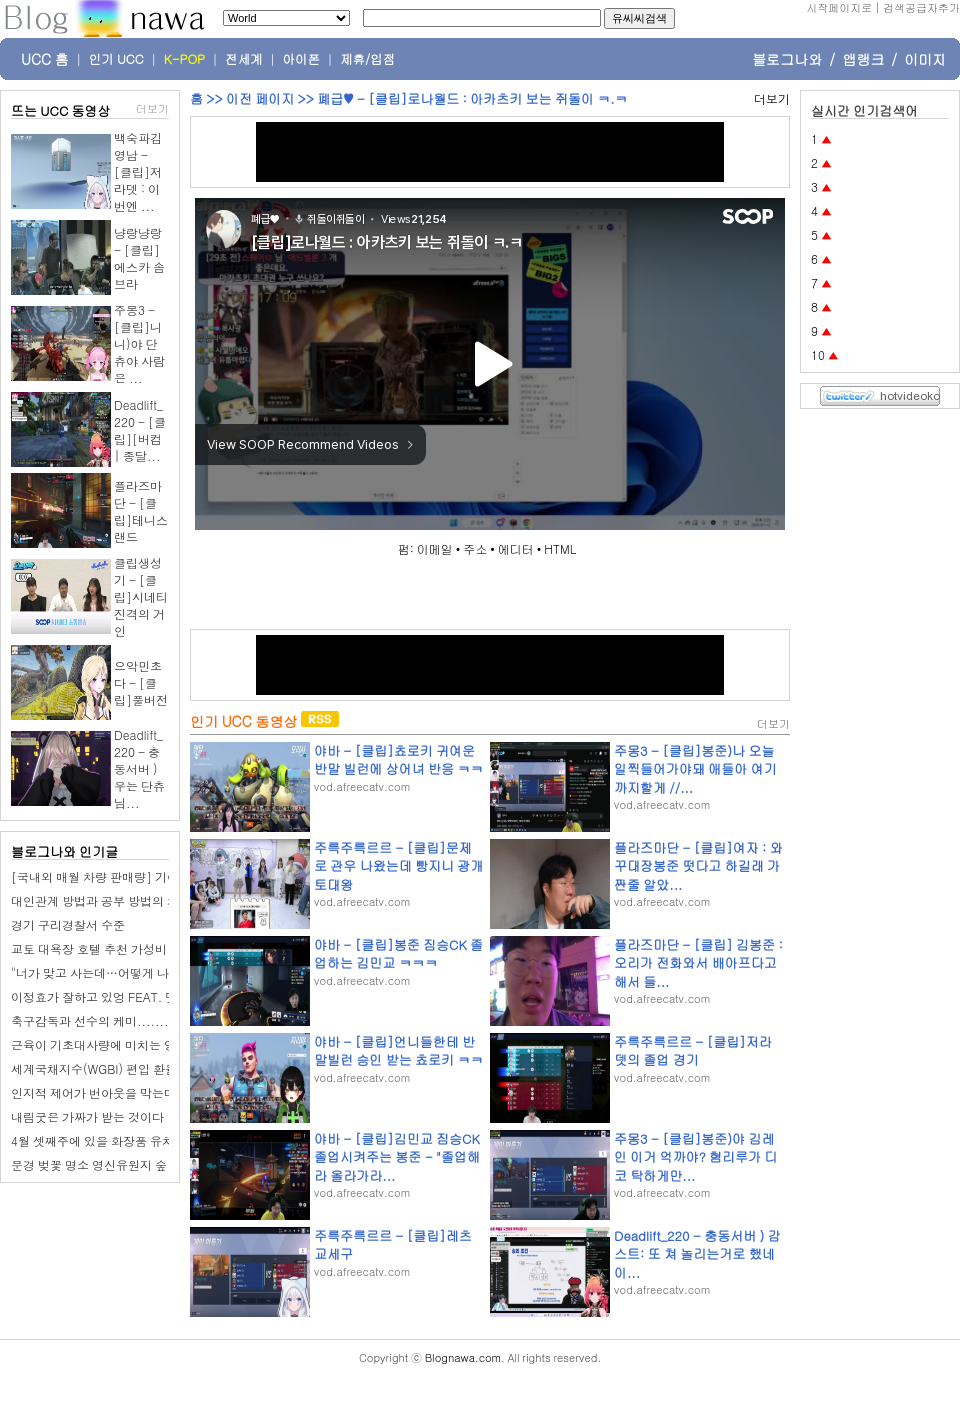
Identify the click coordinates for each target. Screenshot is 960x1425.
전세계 (244, 59)
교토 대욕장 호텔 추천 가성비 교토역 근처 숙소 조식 (149, 948)
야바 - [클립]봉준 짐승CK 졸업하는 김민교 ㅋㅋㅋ (398, 953)
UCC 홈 (45, 59)
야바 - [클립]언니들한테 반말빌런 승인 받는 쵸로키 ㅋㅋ (398, 1050)
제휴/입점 (367, 59)
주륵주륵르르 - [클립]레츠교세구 (393, 1244)
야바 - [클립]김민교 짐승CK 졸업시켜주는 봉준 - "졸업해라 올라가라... (397, 1156)
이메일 (435, 548)
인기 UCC (116, 59)
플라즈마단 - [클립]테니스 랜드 (141, 511)
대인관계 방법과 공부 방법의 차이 (101, 900)
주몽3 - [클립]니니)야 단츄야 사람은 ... (139, 343)
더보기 (152, 108)
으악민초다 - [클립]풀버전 (141, 682)
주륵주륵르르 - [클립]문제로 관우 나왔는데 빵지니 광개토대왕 (398, 865)
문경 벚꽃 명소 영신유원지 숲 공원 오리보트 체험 (141, 1164)
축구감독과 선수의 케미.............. (105, 1020)
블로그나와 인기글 (64, 851)
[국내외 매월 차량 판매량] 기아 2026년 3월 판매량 (147, 876)
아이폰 (302, 59)
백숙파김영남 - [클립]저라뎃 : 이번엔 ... (138, 171)
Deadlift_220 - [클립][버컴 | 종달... (140, 430)
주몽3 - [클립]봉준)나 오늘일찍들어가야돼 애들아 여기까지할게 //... (695, 768)
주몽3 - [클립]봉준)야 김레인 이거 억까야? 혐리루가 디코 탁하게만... (695, 1156)
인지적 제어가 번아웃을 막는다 (93, 1092)
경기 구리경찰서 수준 (68, 924)
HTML (560, 548)
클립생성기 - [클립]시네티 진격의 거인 (141, 596)
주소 (475, 548)
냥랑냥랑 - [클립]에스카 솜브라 (139, 258)
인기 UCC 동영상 (243, 721)
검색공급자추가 (921, 7)
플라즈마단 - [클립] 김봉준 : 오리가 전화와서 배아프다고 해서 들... (698, 962)
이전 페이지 (260, 98)
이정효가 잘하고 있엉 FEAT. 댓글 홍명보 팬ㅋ (133, 996)
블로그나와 (787, 59)
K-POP (184, 59)
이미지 (925, 59)
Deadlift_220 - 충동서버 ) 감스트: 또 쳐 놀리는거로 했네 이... (697, 1253)
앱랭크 (863, 59)
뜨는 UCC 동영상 (61, 110)
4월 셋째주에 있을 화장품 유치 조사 (106, 1140)
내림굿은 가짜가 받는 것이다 (87, 1116)
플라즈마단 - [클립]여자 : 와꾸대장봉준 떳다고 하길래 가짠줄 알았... (698, 865)
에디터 (516, 548)
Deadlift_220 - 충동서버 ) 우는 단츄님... (139, 768)
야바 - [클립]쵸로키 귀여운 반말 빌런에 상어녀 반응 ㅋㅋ (398, 759)
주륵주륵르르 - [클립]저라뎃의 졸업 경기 (693, 1050)
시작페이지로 (839, 7)
